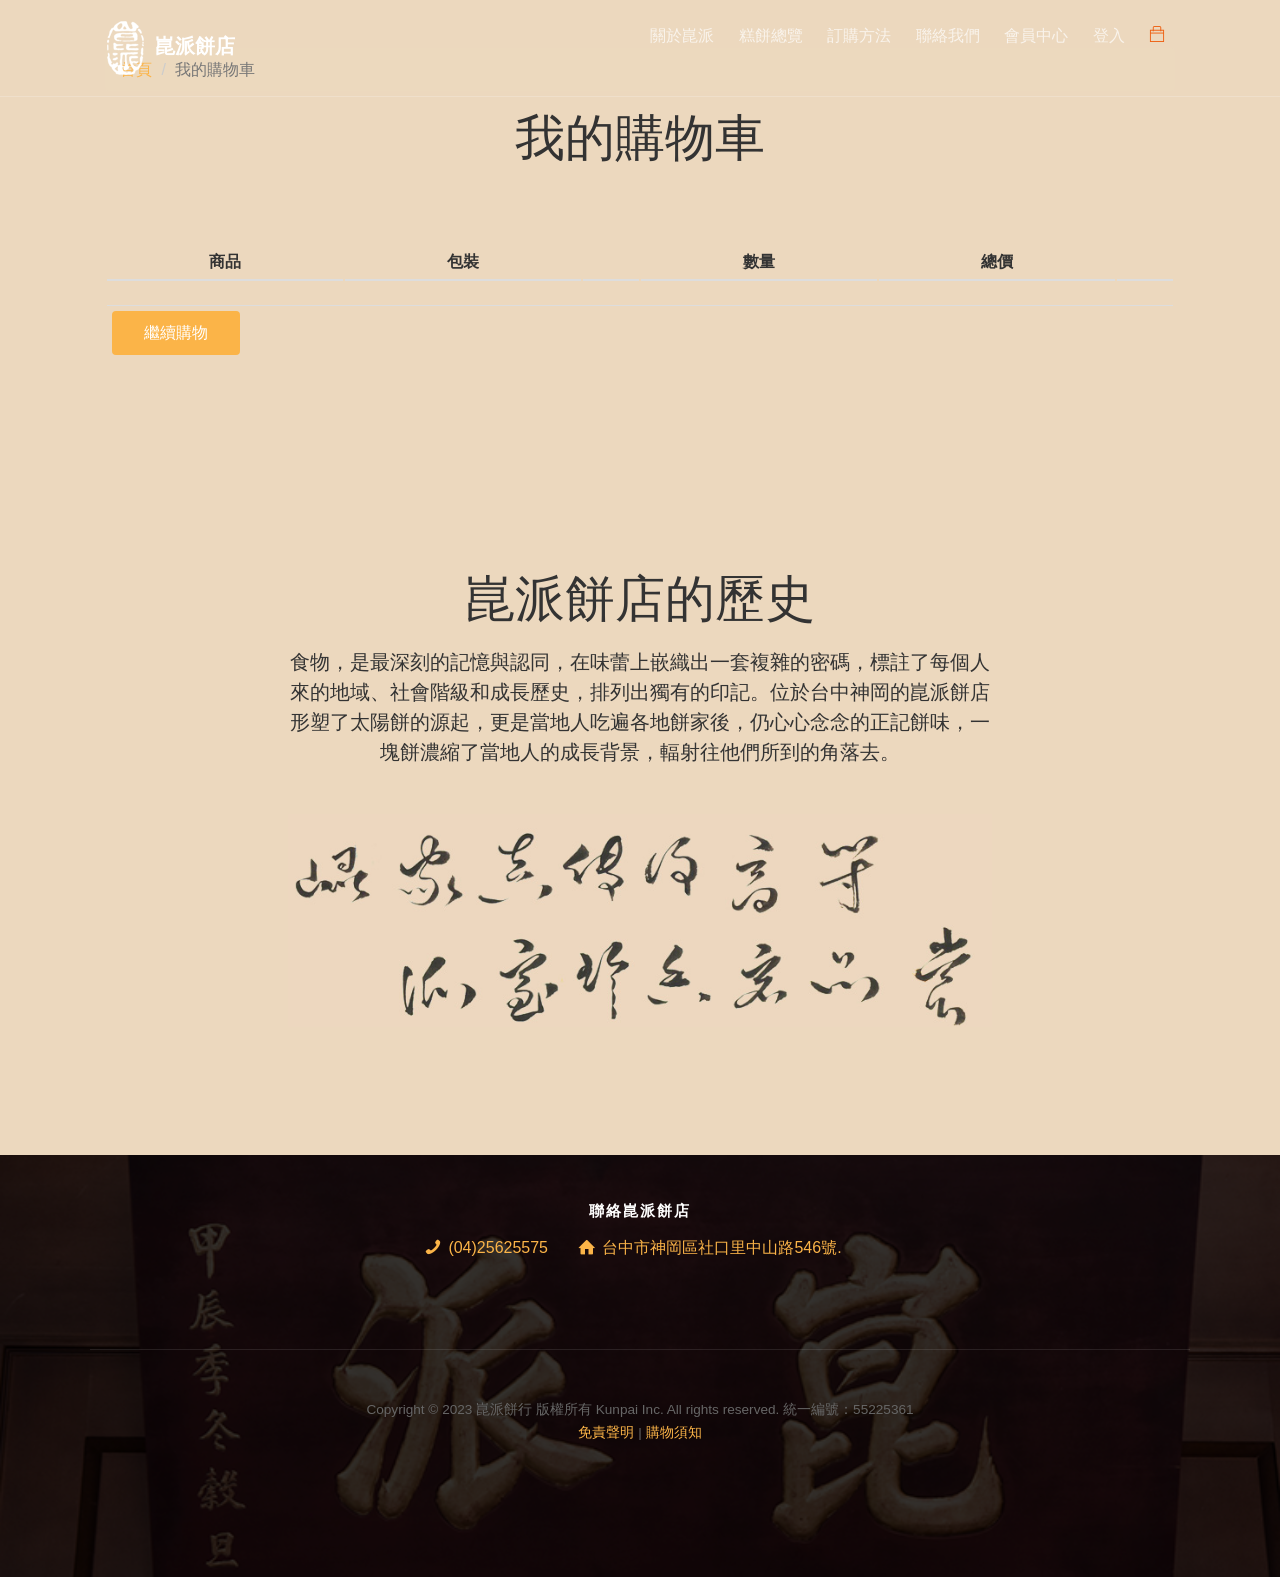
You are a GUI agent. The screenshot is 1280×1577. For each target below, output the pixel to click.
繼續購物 (176, 332)
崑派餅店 (195, 46)
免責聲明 (606, 1432)
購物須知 (674, 1432)
